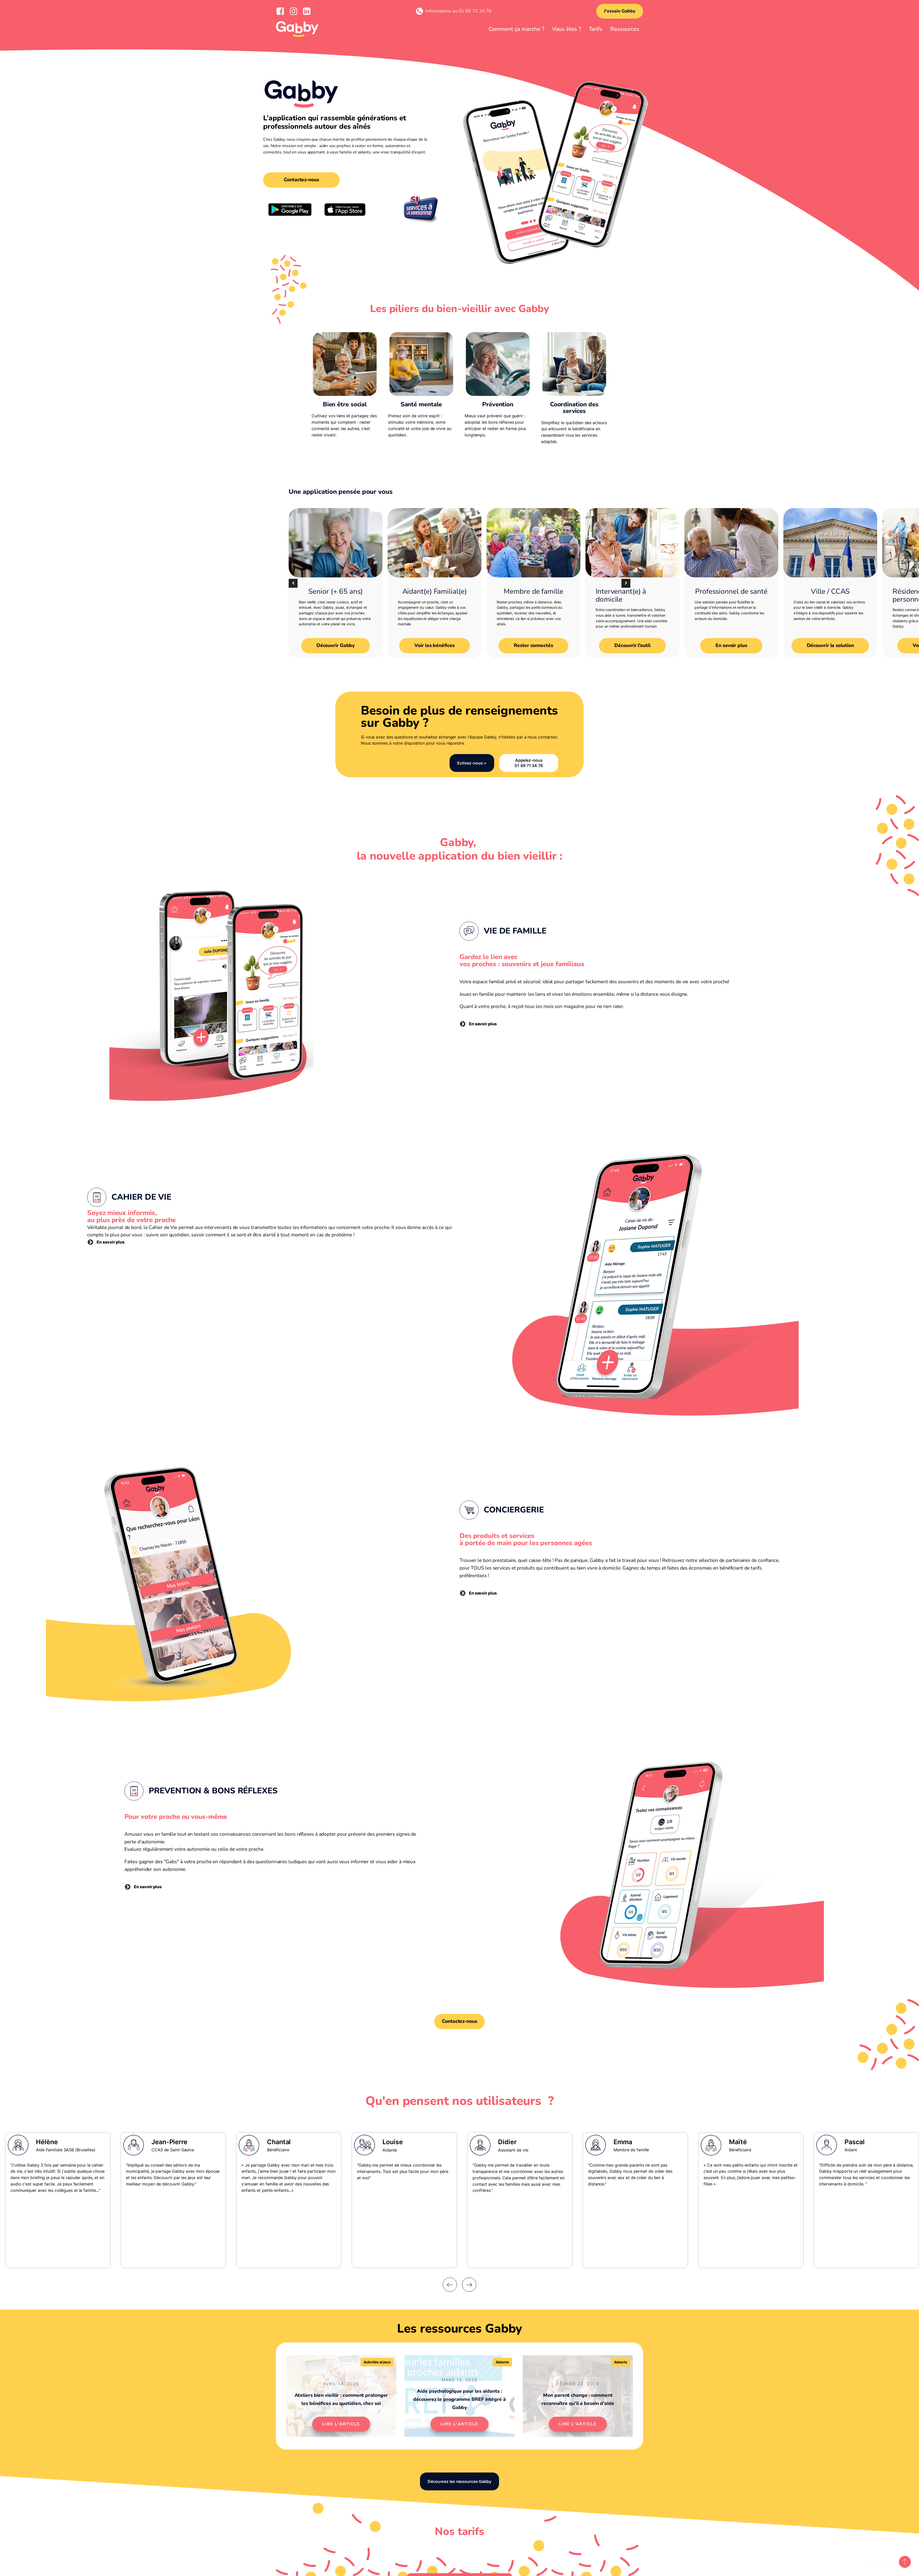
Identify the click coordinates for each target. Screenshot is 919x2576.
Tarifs (596, 29)
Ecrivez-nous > (472, 763)
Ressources (624, 29)
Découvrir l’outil (632, 645)
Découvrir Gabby (335, 645)
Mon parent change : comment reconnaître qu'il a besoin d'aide (577, 2399)
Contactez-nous (301, 179)
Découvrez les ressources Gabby (459, 2481)
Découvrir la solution (830, 645)
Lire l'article (341, 2424)
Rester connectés (533, 645)
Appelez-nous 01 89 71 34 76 (529, 763)
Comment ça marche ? (516, 29)
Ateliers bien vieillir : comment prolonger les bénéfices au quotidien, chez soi (341, 2399)
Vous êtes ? (566, 29)
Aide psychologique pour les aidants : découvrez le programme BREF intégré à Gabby (459, 2399)
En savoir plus (731, 645)
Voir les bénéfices (434, 645)
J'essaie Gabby (619, 11)
